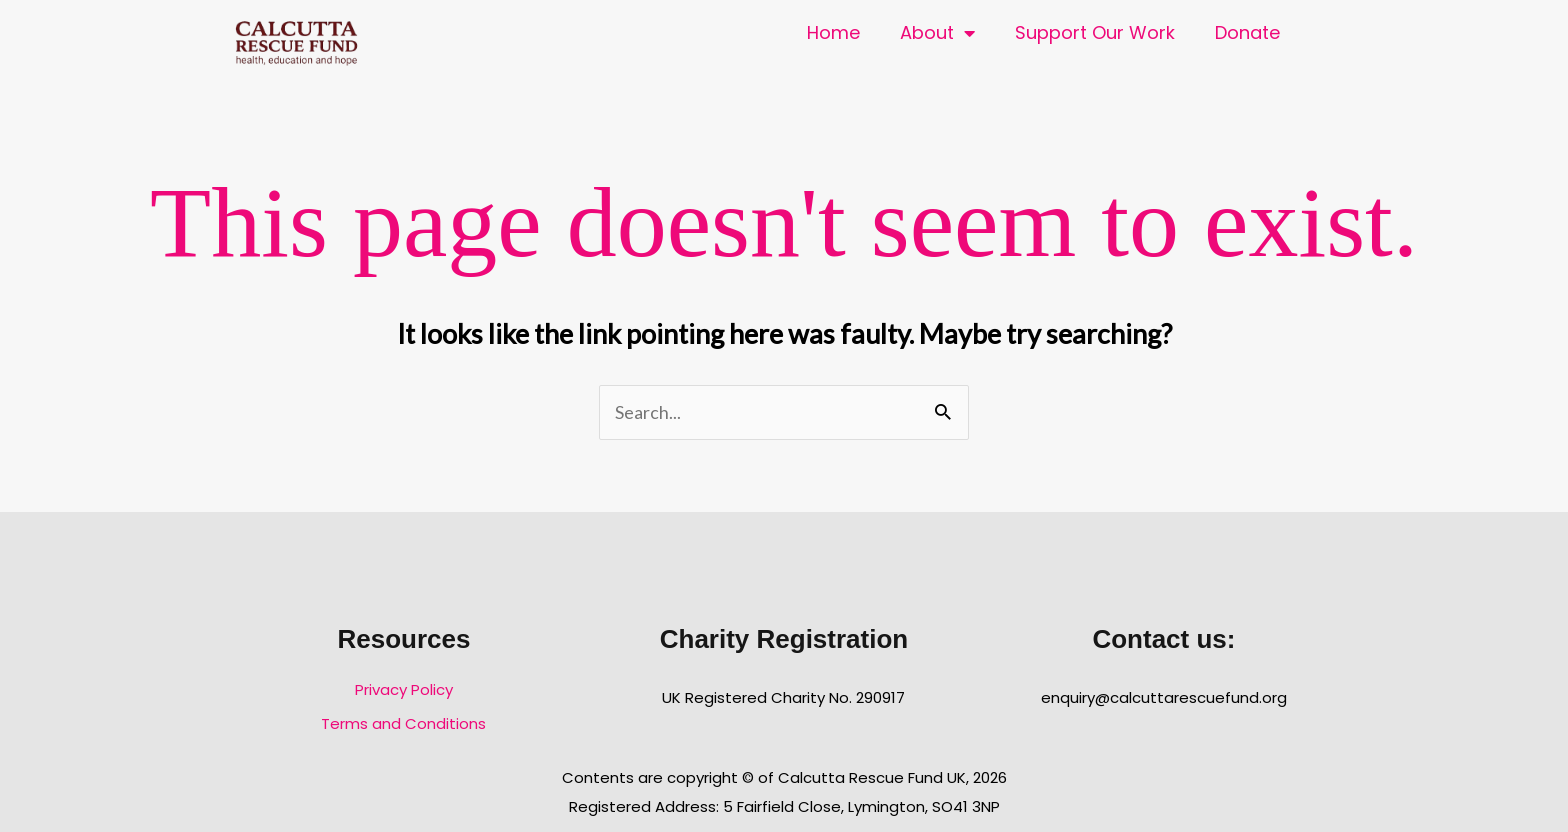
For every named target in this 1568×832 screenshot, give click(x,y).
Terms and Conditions (403, 723)
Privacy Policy (404, 689)
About (937, 33)
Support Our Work (1095, 32)
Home (833, 32)
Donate (1247, 32)
